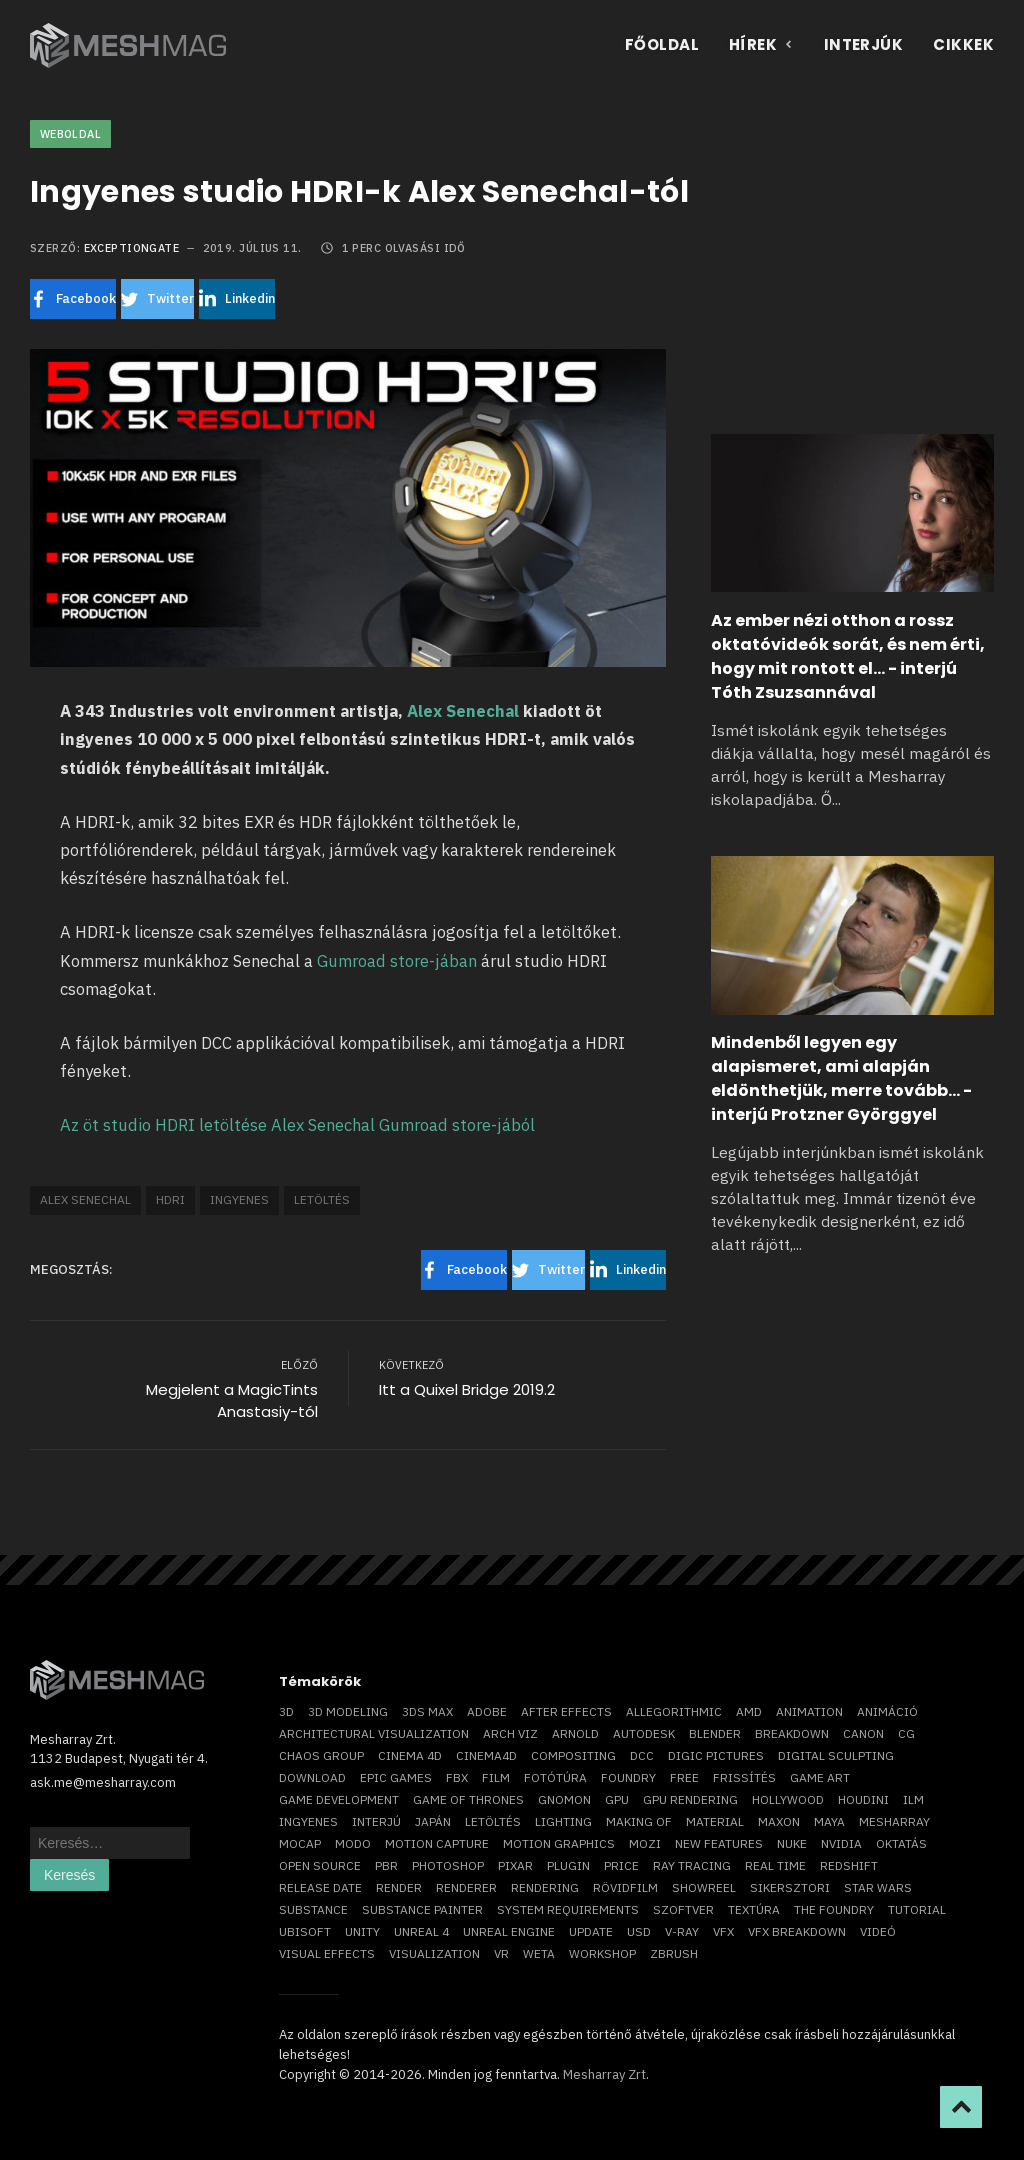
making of (639, 1821)
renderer (466, 1887)
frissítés (744, 1777)
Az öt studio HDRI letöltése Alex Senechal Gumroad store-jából (297, 1125)
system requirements (568, 1909)
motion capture (437, 1843)
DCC (642, 1755)
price (621, 1865)
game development (339, 1799)
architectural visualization (374, 1733)
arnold (575, 1733)
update (591, 1931)
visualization (434, 1953)
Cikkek (963, 44)
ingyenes (239, 1199)
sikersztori (790, 1887)
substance (313, 1909)
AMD (749, 1711)
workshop (602, 1953)
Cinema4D (486, 1755)
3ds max (427, 1711)
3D (286, 1711)
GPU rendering (690, 1799)
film (496, 1777)
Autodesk (644, 1733)
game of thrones (468, 1799)
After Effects (566, 1711)
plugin (568, 1865)
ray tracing (692, 1865)
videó (878, 1931)
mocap (300, 1843)
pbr (386, 1865)
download (312, 1777)
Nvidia (841, 1843)
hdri (170, 1199)
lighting (563, 1821)
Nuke (792, 1843)
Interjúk (864, 44)
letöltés (322, 1199)
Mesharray (894, 1821)
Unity (362, 1931)
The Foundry (834, 1909)
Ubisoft (305, 1931)
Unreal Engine (509, 1931)
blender (715, 1733)
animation (809, 1711)
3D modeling (348, 1711)
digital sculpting (836, 1755)
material (715, 1821)
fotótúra (555, 1777)
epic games (396, 1777)
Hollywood (788, 1799)
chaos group (321, 1755)
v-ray (682, 1931)
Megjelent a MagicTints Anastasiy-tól (232, 1401)
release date (320, 1887)
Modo (353, 1843)
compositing (573, 1755)
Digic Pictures (716, 1755)
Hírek (761, 44)
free (684, 1777)
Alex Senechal (463, 711)
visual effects (327, 1953)
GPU (617, 1799)
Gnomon (564, 1799)
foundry (628, 1777)
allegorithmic (674, 1711)
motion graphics (559, 1843)
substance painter (422, 1909)
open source (320, 1865)
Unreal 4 (421, 1931)
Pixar (515, 1865)
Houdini (863, 1799)
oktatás (901, 1843)
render (399, 1887)
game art (820, 1777)
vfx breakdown (797, 1931)
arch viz (510, 1733)
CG (906, 1733)
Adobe (487, 1711)
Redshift (849, 1865)
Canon (863, 1733)
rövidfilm (625, 1887)
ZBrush (674, 1953)
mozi (645, 1843)
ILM (913, 1799)
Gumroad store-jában (397, 961)
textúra (754, 1909)
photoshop (448, 1865)
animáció (887, 1711)
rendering (545, 1887)
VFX (723, 1931)
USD (639, 1931)
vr (501, 1953)
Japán (433, 1821)
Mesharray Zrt (604, 2074)
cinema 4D (410, 1755)
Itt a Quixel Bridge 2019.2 (467, 1389)
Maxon (779, 1821)
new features (719, 1843)
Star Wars (878, 1887)
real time (775, 1865)
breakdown (792, 1733)
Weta (539, 1953)
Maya (829, 1821)
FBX (457, 1777)
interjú (376, 1821)
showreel (704, 1887)
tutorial (917, 1909)
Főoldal (662, 44)
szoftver (683, 1909)
